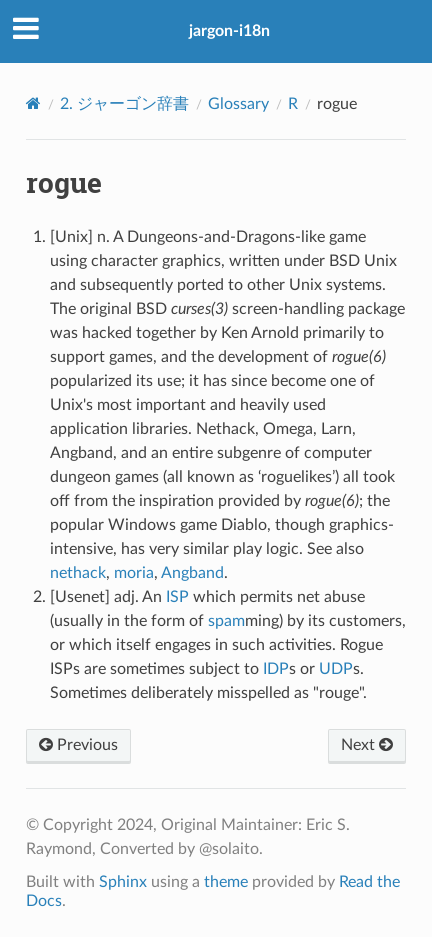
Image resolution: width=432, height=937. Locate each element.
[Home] (33, 103)
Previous (78, 745)
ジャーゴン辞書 (124, 104)
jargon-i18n (229, 31)
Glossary (238, 104)
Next (367, 745)
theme (226, 882)
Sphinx (123, 882)
